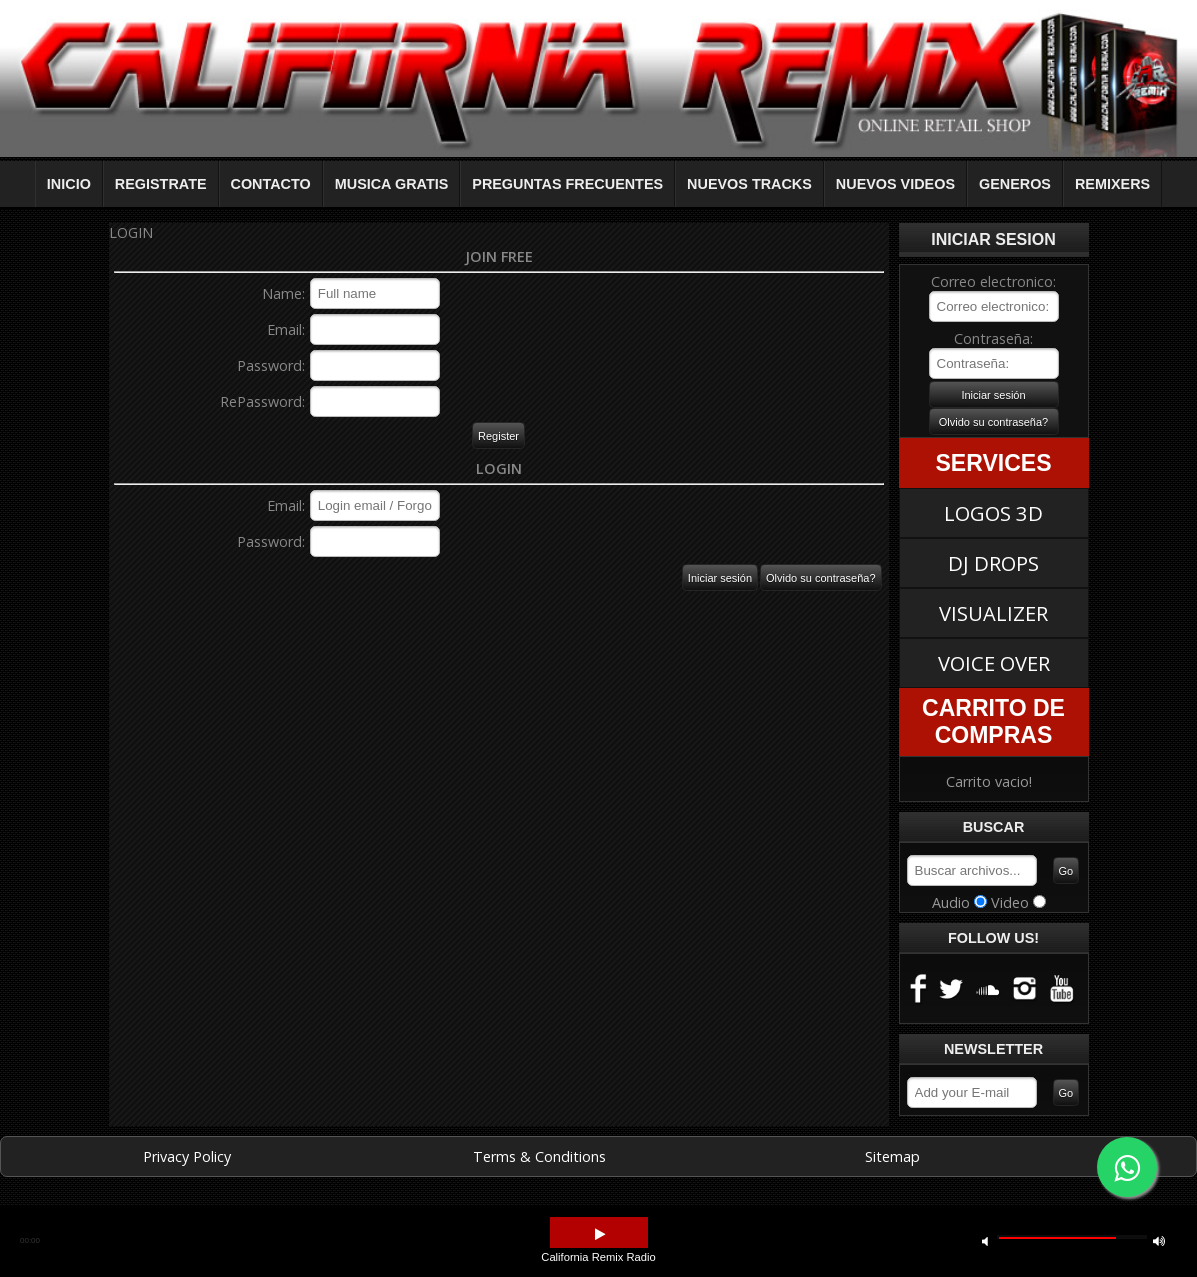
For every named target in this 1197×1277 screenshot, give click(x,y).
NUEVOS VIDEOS (895, 184)
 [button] (600, 1234)
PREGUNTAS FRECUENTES (567, 184)
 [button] (1159, 1240)
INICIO (69, 184)
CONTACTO (271, 184)
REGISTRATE (161, 184)
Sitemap (892, 1156)
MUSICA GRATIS (392, 184)
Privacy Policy (187, 1156)
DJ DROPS (993, 563)
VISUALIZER (993, 613)
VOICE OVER (994, 663)
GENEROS (1015, 184)
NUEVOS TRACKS (749, 184)
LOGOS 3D (993, 513)
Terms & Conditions (539, 1156)
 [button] (985, 1240)
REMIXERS (1112, 184)
